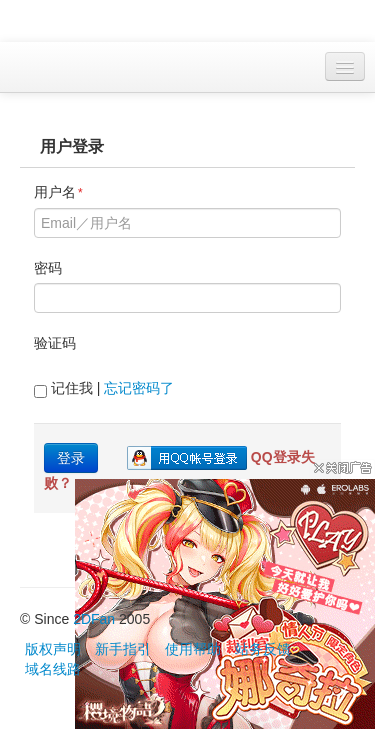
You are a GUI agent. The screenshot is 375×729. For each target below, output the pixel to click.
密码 (48, 268)
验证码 (55, 343)
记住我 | (104, 389)
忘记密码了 (139, 388)
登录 (71, 458)
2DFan (94, 619)
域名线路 (53, 669)
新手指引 (123, 649)
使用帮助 (193, 649)
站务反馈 (263, 649)
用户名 (58, 192)
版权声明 (53, 649)
